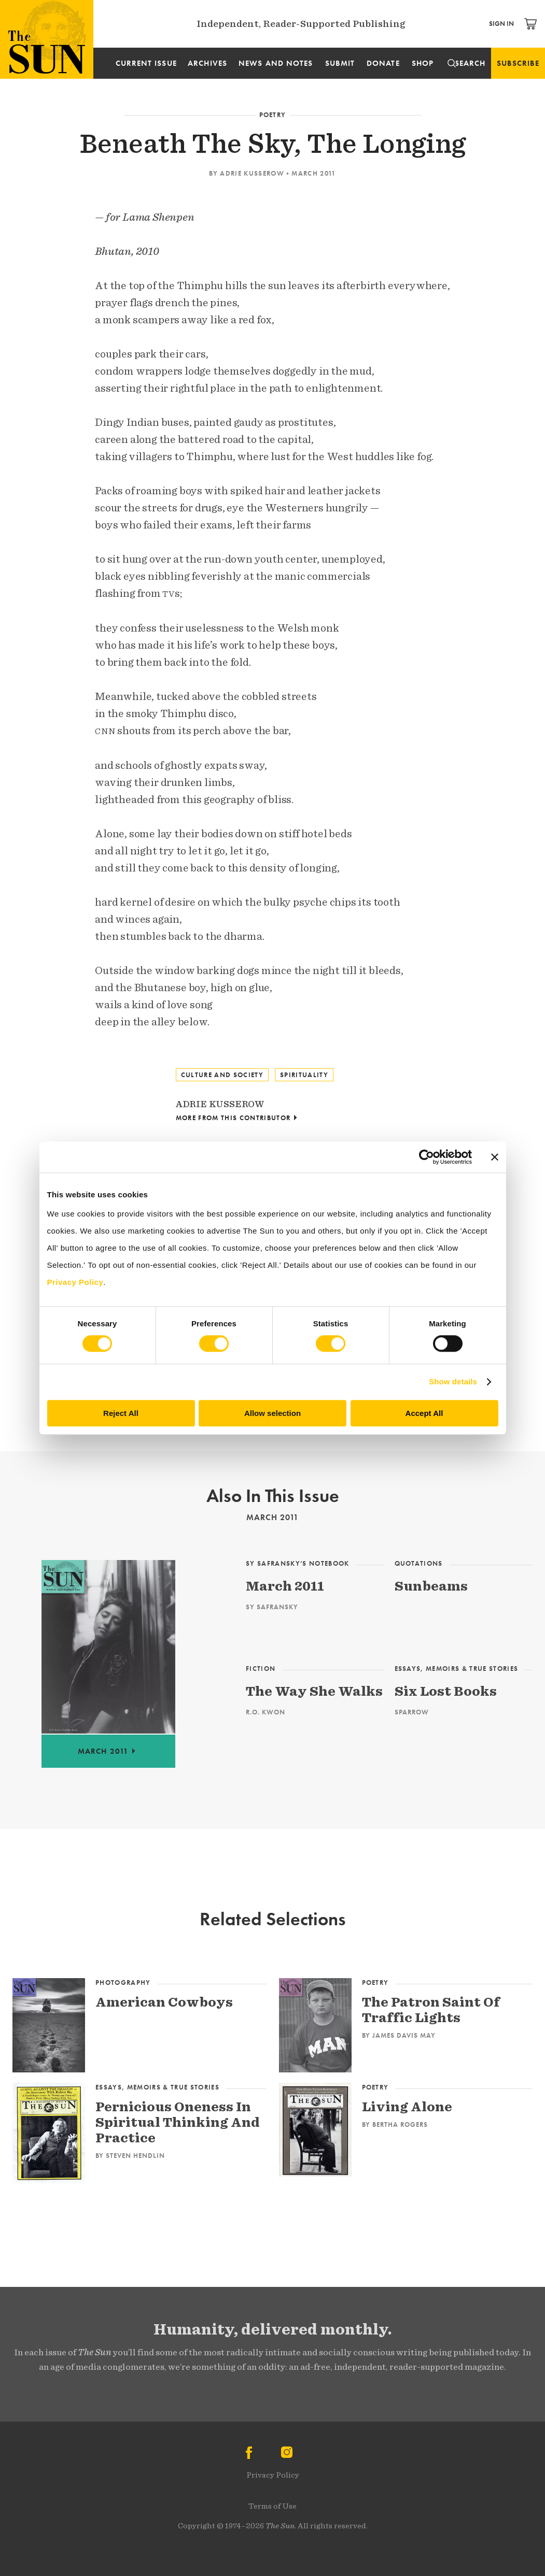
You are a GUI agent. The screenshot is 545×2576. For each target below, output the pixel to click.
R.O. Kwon (265, 1712)
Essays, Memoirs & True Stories (457, 1668)
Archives (207, 63)
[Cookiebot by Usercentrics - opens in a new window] (426, 1157)
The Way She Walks (314, 1691)
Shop (423, 63)
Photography (123, 1982)
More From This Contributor (233, 1117)
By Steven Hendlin (130, 2155)
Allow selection (272, 1413)
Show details (453, 1381)
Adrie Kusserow (252, 173)
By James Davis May (399, 2035)
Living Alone (407, 2106)
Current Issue (146, 63)
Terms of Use (272, 2506)
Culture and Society (222, 1074)
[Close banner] (494, 1157)
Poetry (272, 114)
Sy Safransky (272, 1606)
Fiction (260, 1668)
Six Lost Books (446, 1691)
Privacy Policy (272, 2475)
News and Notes (276, 63)
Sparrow (412, 1712)
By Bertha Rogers (395, 2124)
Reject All (120, 1413)
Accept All (424, 1413)
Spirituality (304, 1074)
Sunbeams (431, 1586)
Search (470, 63)
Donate (383, 63)
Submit (340, 63)
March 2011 (313, 173)
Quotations (419, 1563)
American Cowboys (164, 2002)
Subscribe (518, 63)
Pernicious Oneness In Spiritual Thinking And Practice (177, 2121)
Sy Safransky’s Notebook (298, 1563)
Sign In (501, 23)
